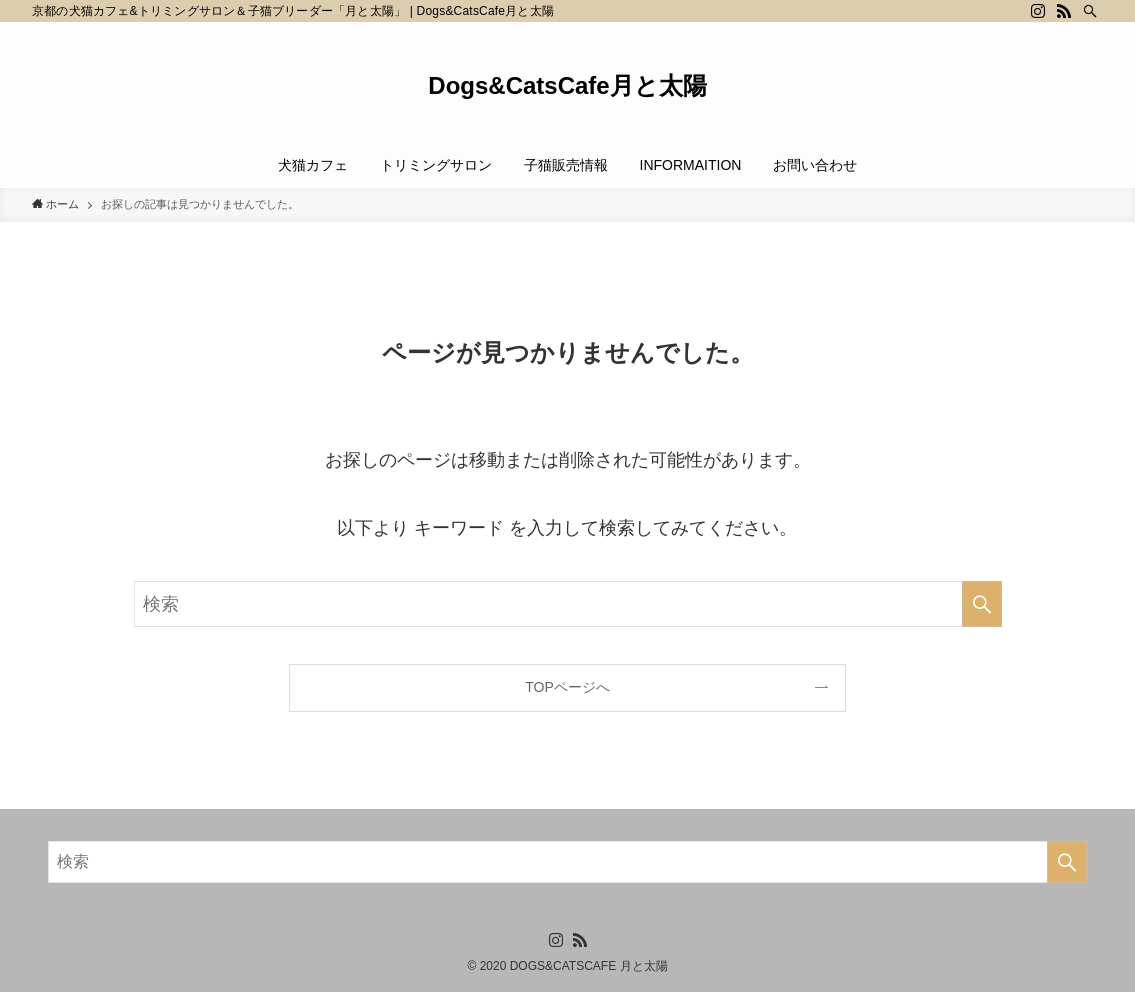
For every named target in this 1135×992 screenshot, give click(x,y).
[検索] (1090, 11)
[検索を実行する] (982, 604)
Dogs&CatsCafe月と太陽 (567, 86)
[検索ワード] (568, 604)
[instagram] (1038, 11)
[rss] (1064, 11)
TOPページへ (567, 687)
